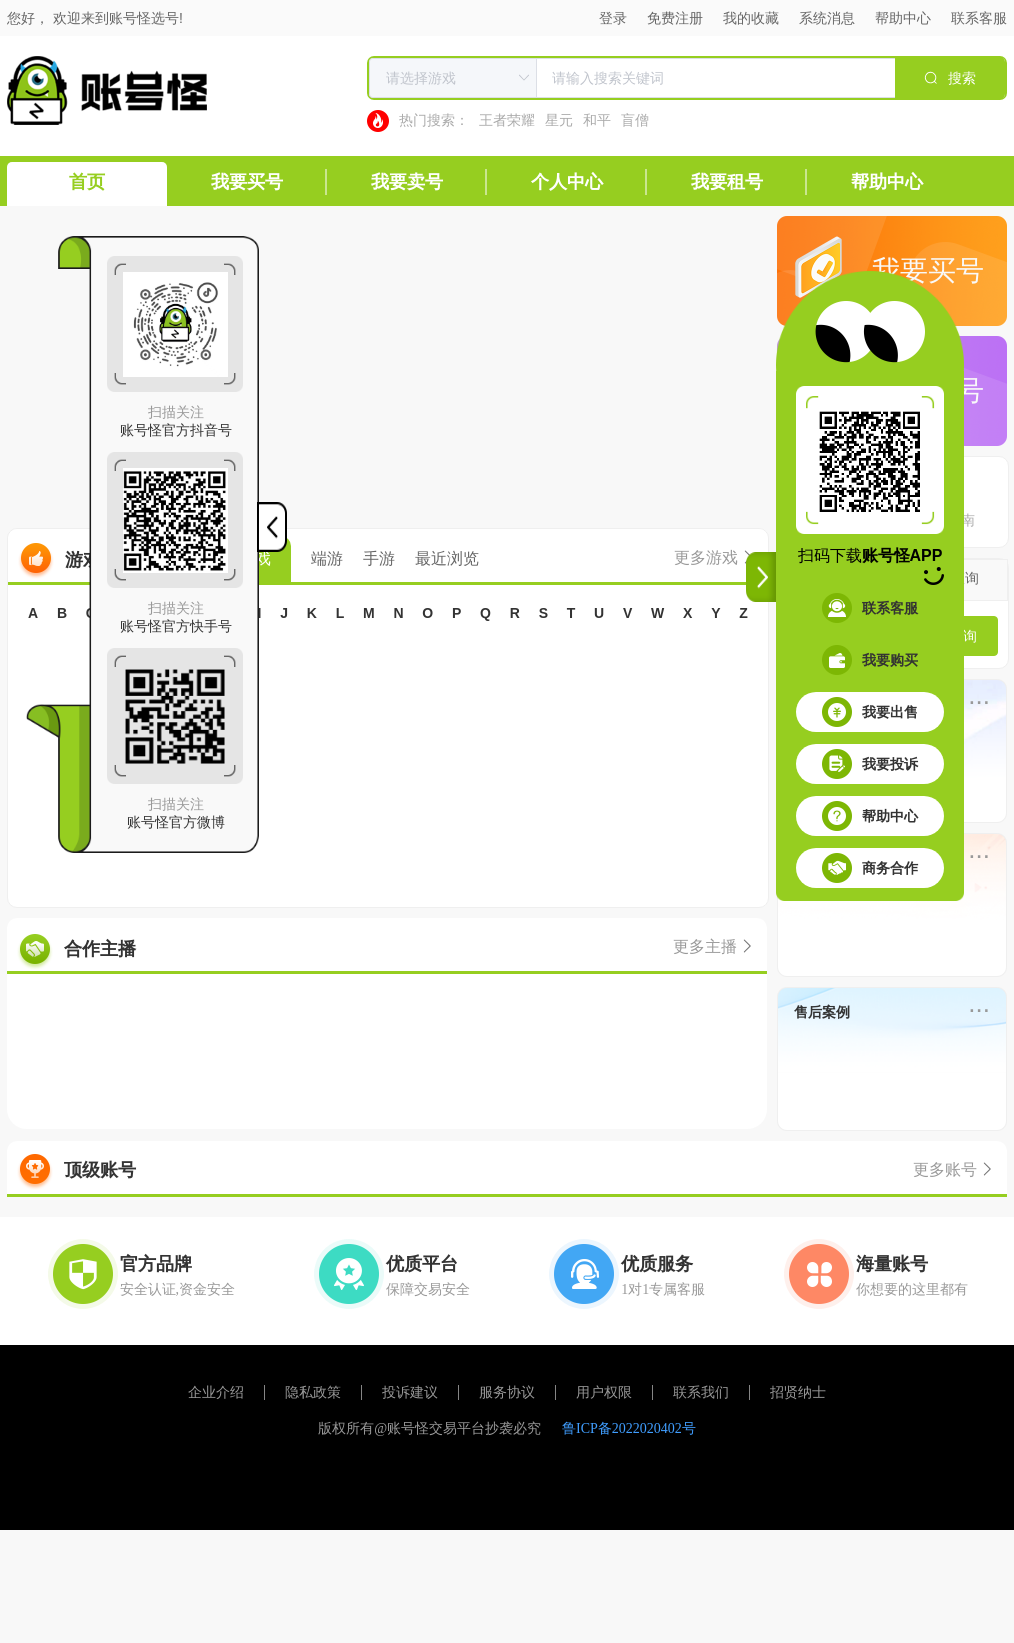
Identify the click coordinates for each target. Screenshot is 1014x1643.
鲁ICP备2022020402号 (629, 1428)
